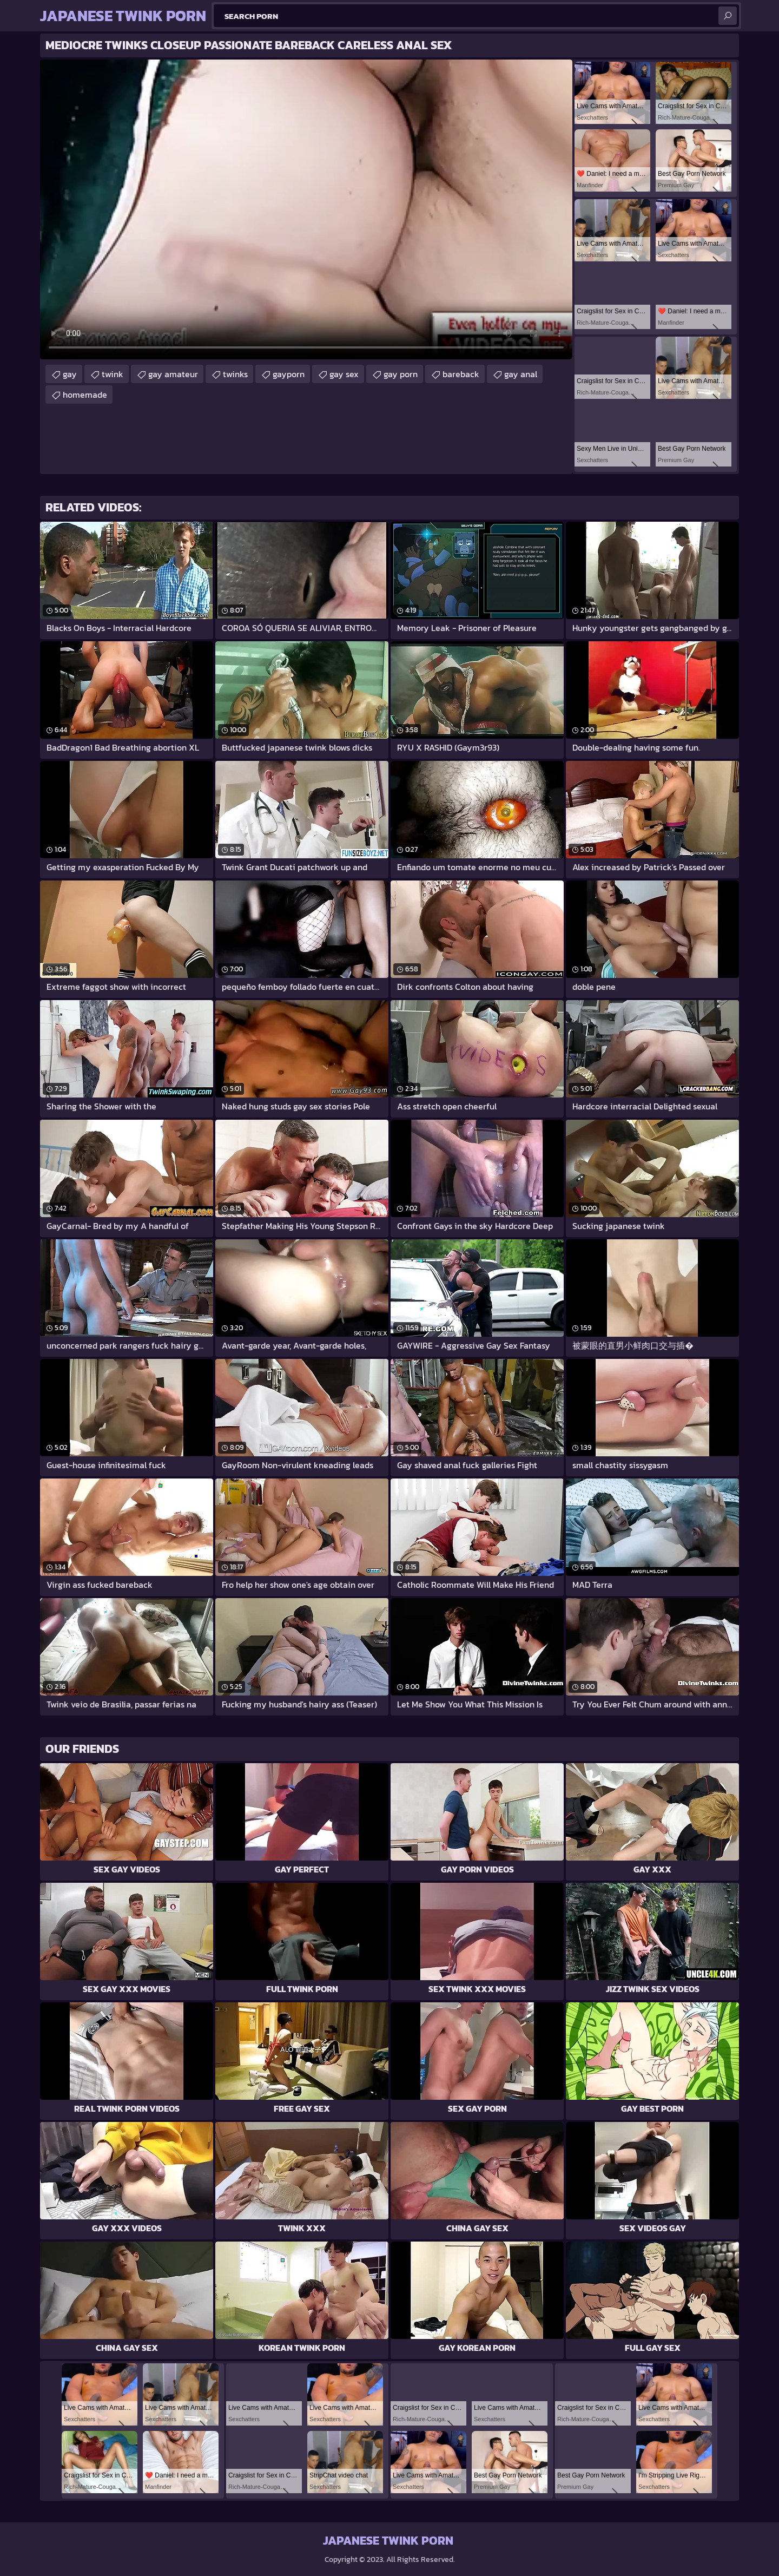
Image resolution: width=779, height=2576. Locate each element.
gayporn (289, 373)
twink (112, 373)
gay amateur (173, 373)
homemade (85, 394)
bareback (461, 373)
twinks (235, 373)
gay (70, 373)
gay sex (344, 373)
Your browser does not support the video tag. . (306, 209)
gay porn (401, 373)
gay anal (520, 373)
